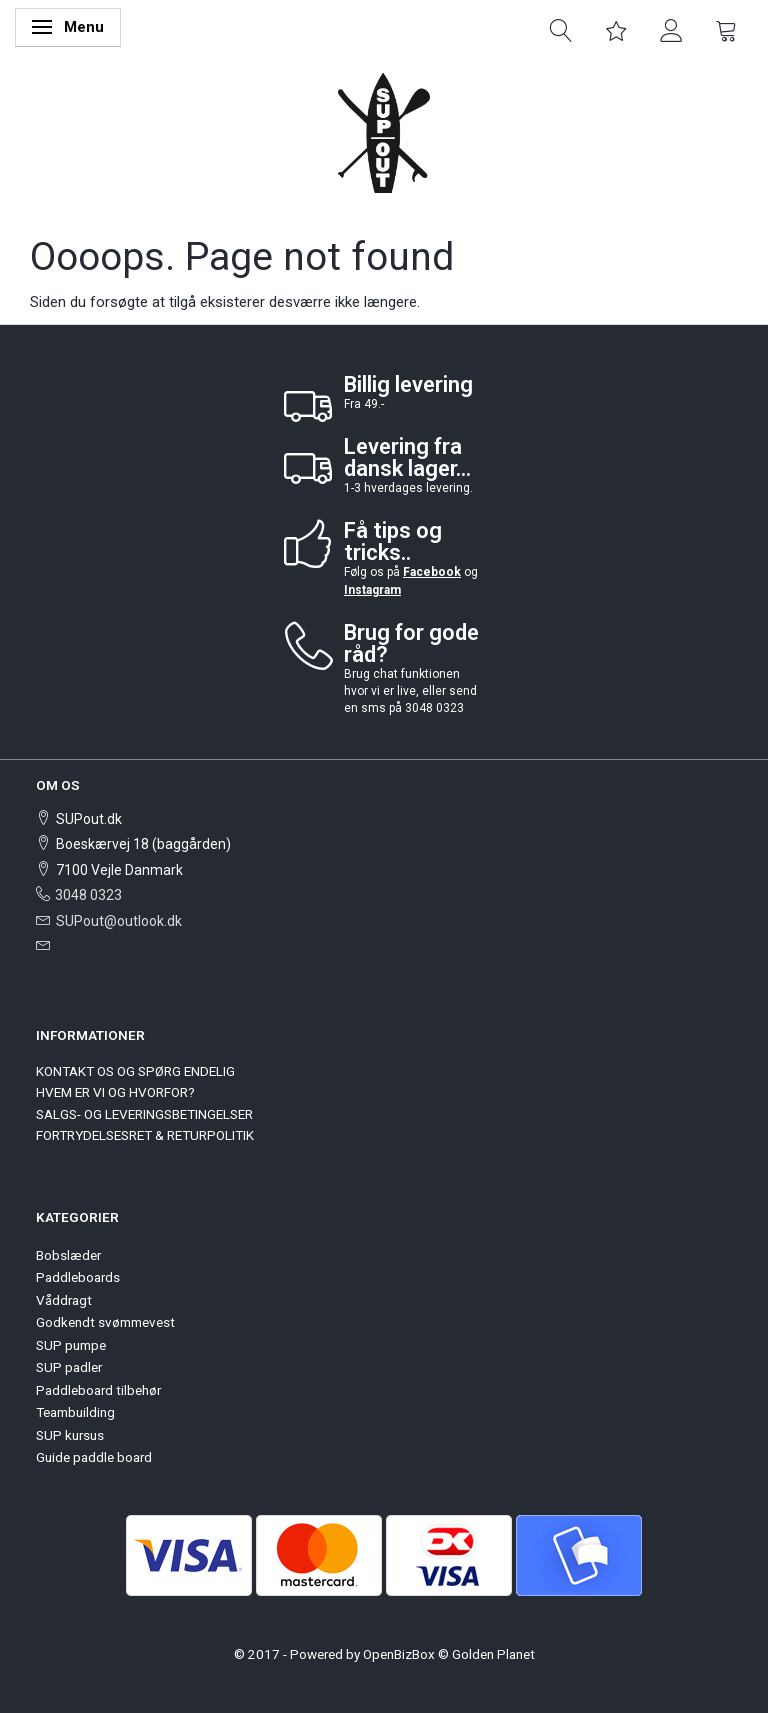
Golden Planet (493, 1654)
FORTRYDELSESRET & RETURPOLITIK (145, 1135)
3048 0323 (88, 895)
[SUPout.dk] (384, 131)
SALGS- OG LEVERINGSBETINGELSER (144, 1114)
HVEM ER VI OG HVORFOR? (115, 1092)
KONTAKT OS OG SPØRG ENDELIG (135, 1071)
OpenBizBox (399, 1654)
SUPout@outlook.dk (119, 921)
